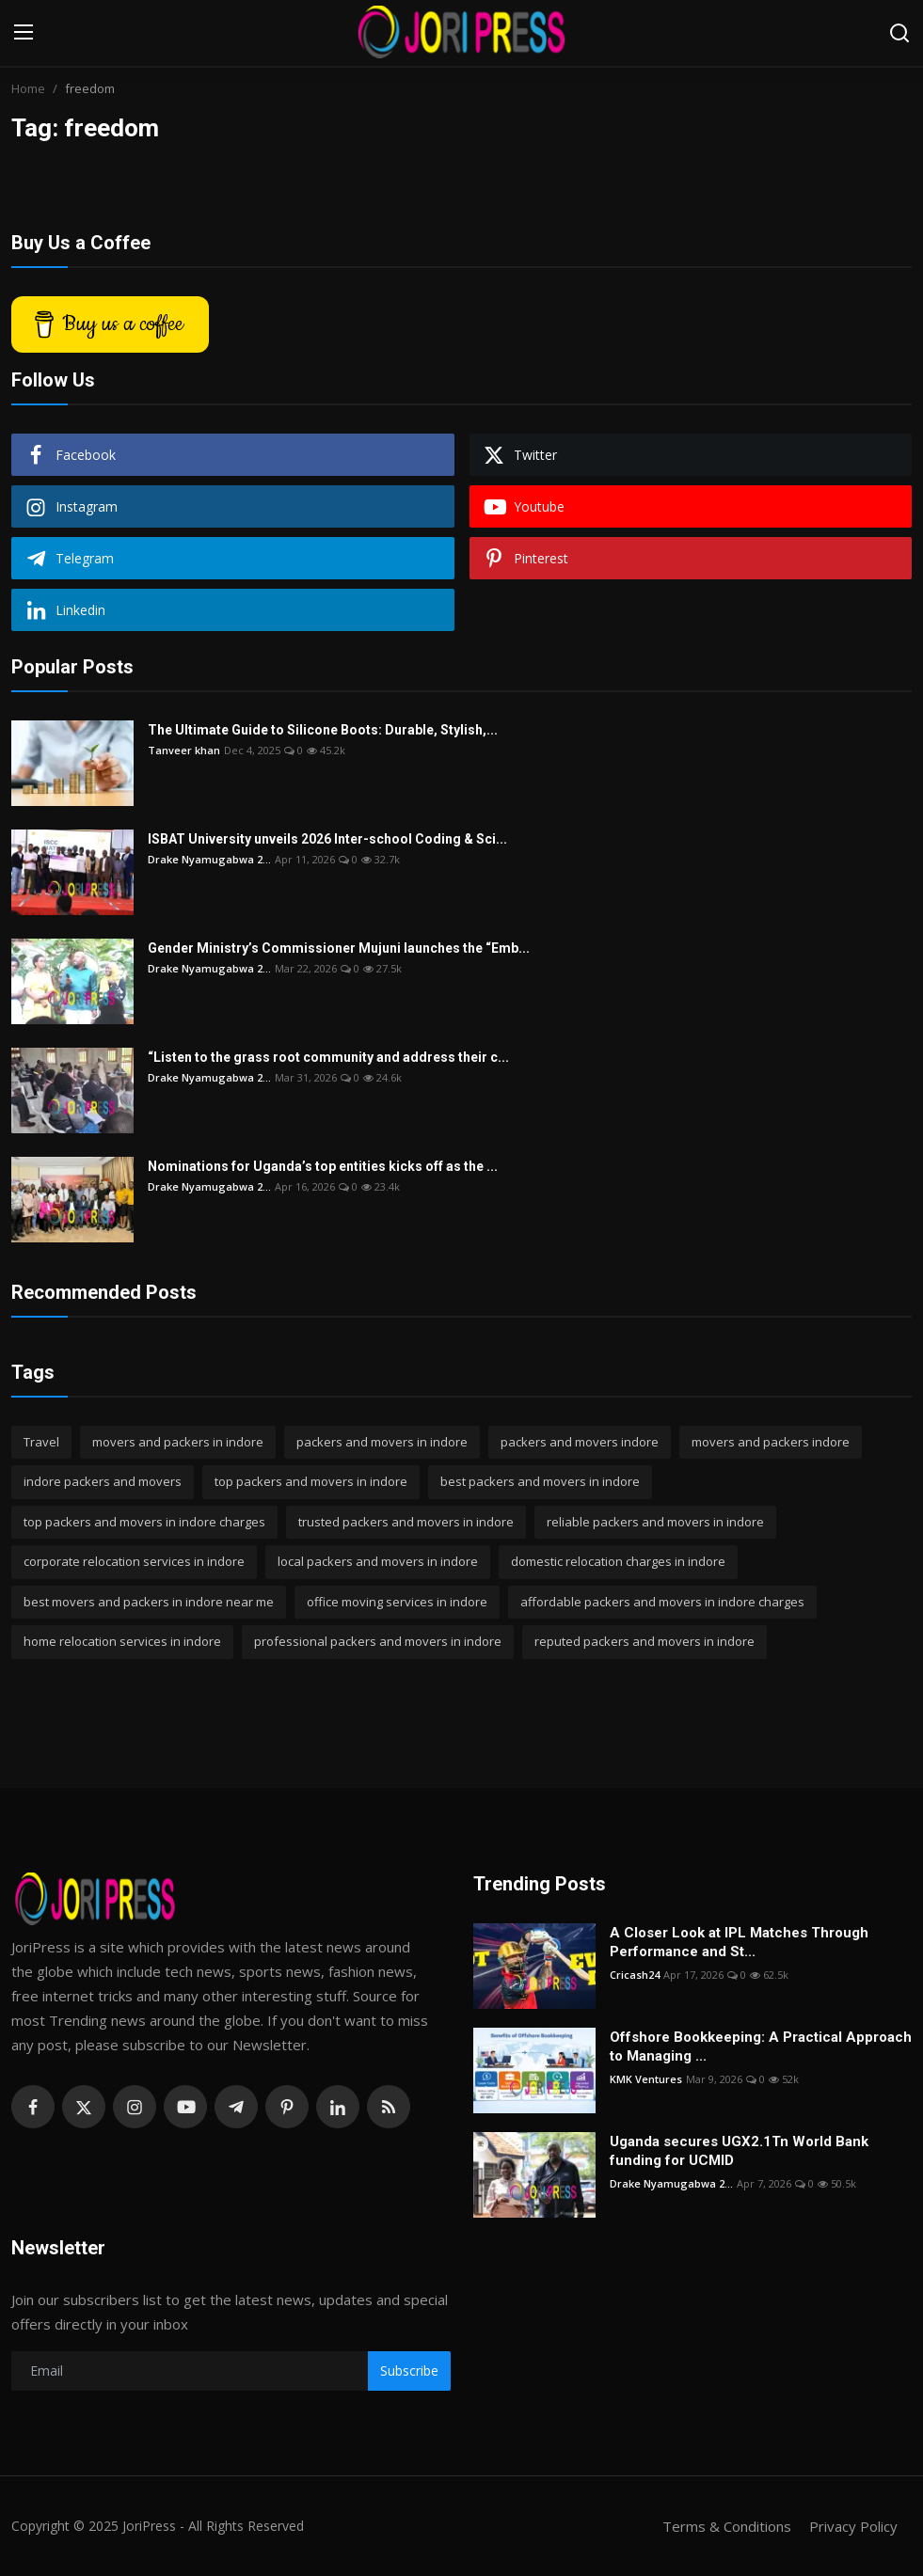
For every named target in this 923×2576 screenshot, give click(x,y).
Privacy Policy (853, 2526)
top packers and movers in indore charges (144, 1521)
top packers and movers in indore (311, 1481)
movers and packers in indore (177, 1441)
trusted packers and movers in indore (406, 1521)
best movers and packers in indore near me (149, 1601)
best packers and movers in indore (540, 1481)
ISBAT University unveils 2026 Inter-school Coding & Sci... (327, 838)
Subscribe (409, 2370)
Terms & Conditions (726, 2526)
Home (28, 88)
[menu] (23, 33)
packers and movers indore (580, 1441)
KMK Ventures (646, 2079)
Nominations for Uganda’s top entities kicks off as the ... (323, 1166)
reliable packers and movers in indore (655, 1521)
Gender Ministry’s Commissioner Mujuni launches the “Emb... (339, 948)
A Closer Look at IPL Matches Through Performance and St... (739, 1942)
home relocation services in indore (122, 1641)
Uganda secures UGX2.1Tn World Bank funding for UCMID (739, 2151)
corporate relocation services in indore (134, 1561)
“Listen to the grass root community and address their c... (328, 1057)
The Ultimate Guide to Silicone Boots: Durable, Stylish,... (323, 729)
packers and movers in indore (382, 1441)
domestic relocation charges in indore (618, 1561)
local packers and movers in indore (378, 1561)
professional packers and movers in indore (377, 1641)
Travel (41, 1441)
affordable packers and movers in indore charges (662, 1601)
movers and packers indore (771, 1441)
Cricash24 (635, 1975)
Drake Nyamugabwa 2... (209, 859)
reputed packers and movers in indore (644, 1641)
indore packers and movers (103, 1481)
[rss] (388, 2106)
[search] (899, 33)
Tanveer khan (184, 750)
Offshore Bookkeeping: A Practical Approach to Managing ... (761, 2046)
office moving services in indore (397, 1601)
